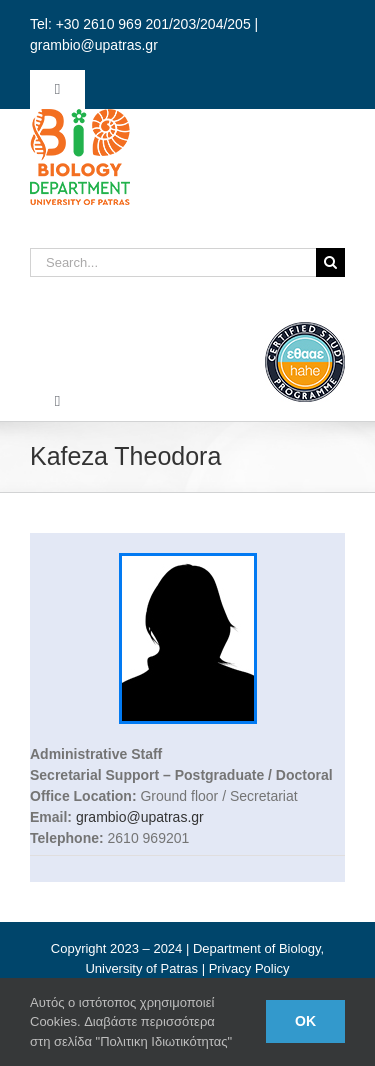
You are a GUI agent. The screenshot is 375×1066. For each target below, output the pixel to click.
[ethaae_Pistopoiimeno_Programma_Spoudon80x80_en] (305, 329)
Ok (305, 1021)
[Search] (330, 262)
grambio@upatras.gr (140, 817)
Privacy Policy (249, 968)
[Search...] (173, 262)
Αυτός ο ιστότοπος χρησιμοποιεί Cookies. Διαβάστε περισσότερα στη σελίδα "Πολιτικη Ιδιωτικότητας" (131, 1022)
